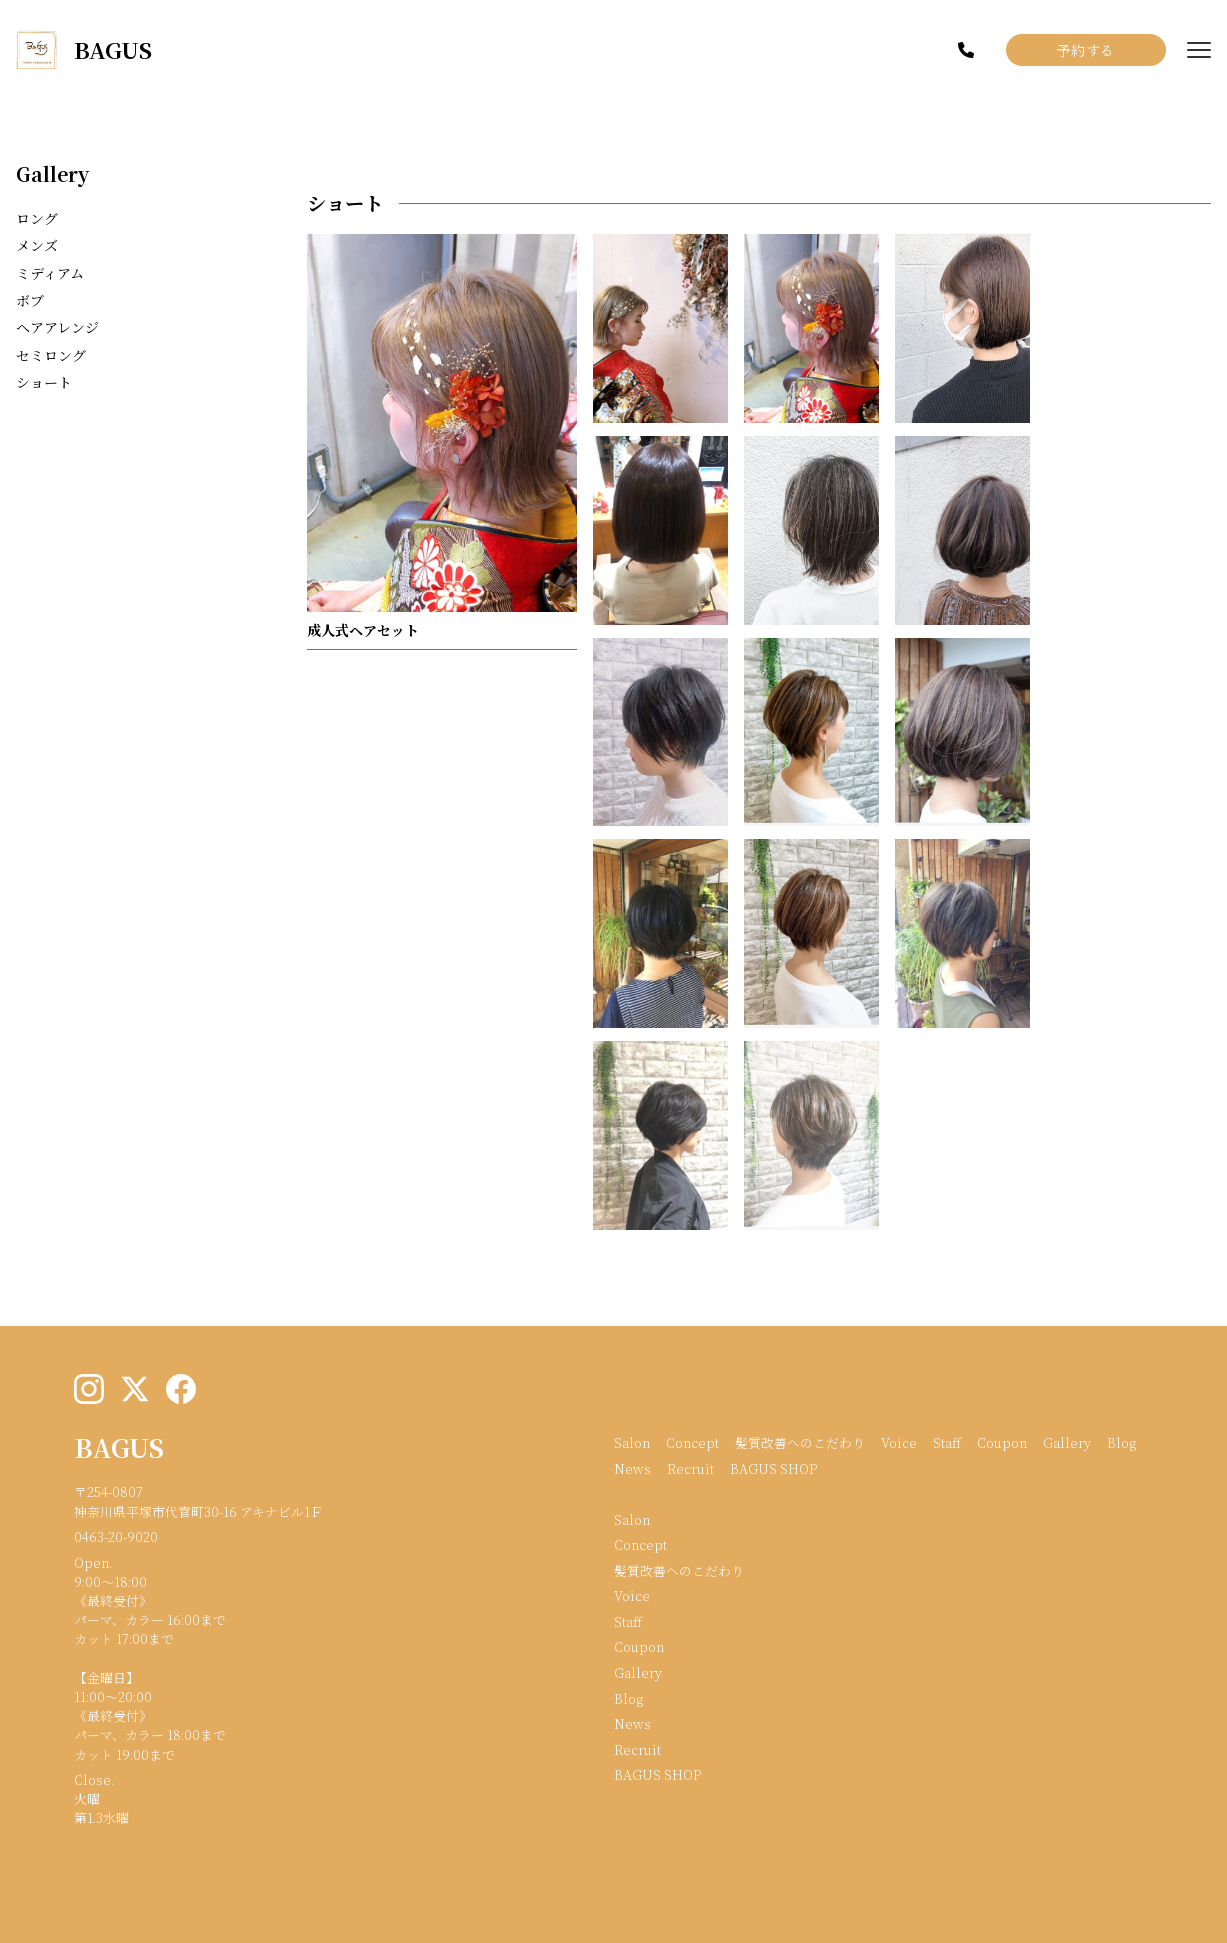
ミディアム (50, 273)
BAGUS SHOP (773, 1468)
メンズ (37, 245)
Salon (632, 1442)
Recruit (690, 1468)
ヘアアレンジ (57, 327)
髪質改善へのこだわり (800, 1442)
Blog (1121, 1442)
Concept (692, 1442)
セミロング (51, 355)
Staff (947, 1442)
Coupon (1002, 1442)
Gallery (52, 173)
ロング (37, 218)
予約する (1086, 50)
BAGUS (119, 1447)
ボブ (30, 300)
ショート (44, 382)
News (632, 1468)
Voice (899, 1442)
